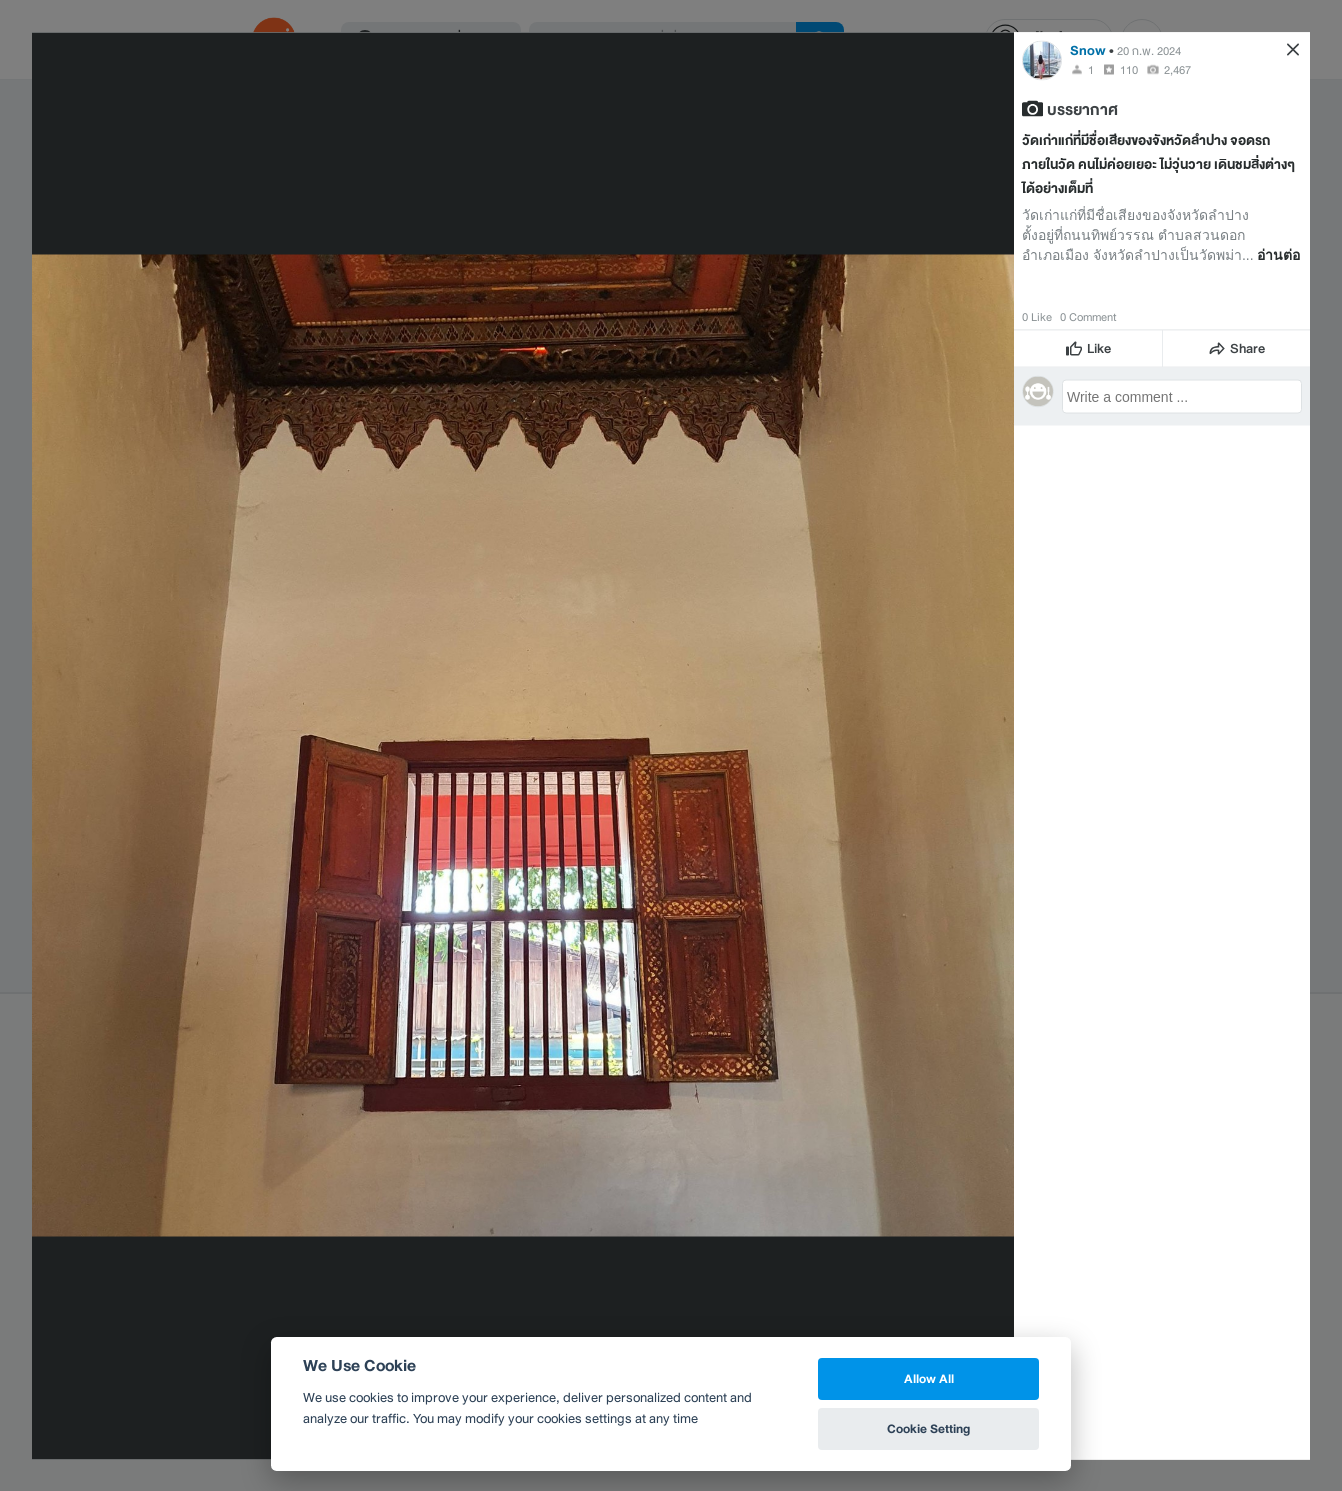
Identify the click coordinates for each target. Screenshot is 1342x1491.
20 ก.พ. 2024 (1149, 50)
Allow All (929, 1378)
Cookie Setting (928, 1428)
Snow (1088, 49)
